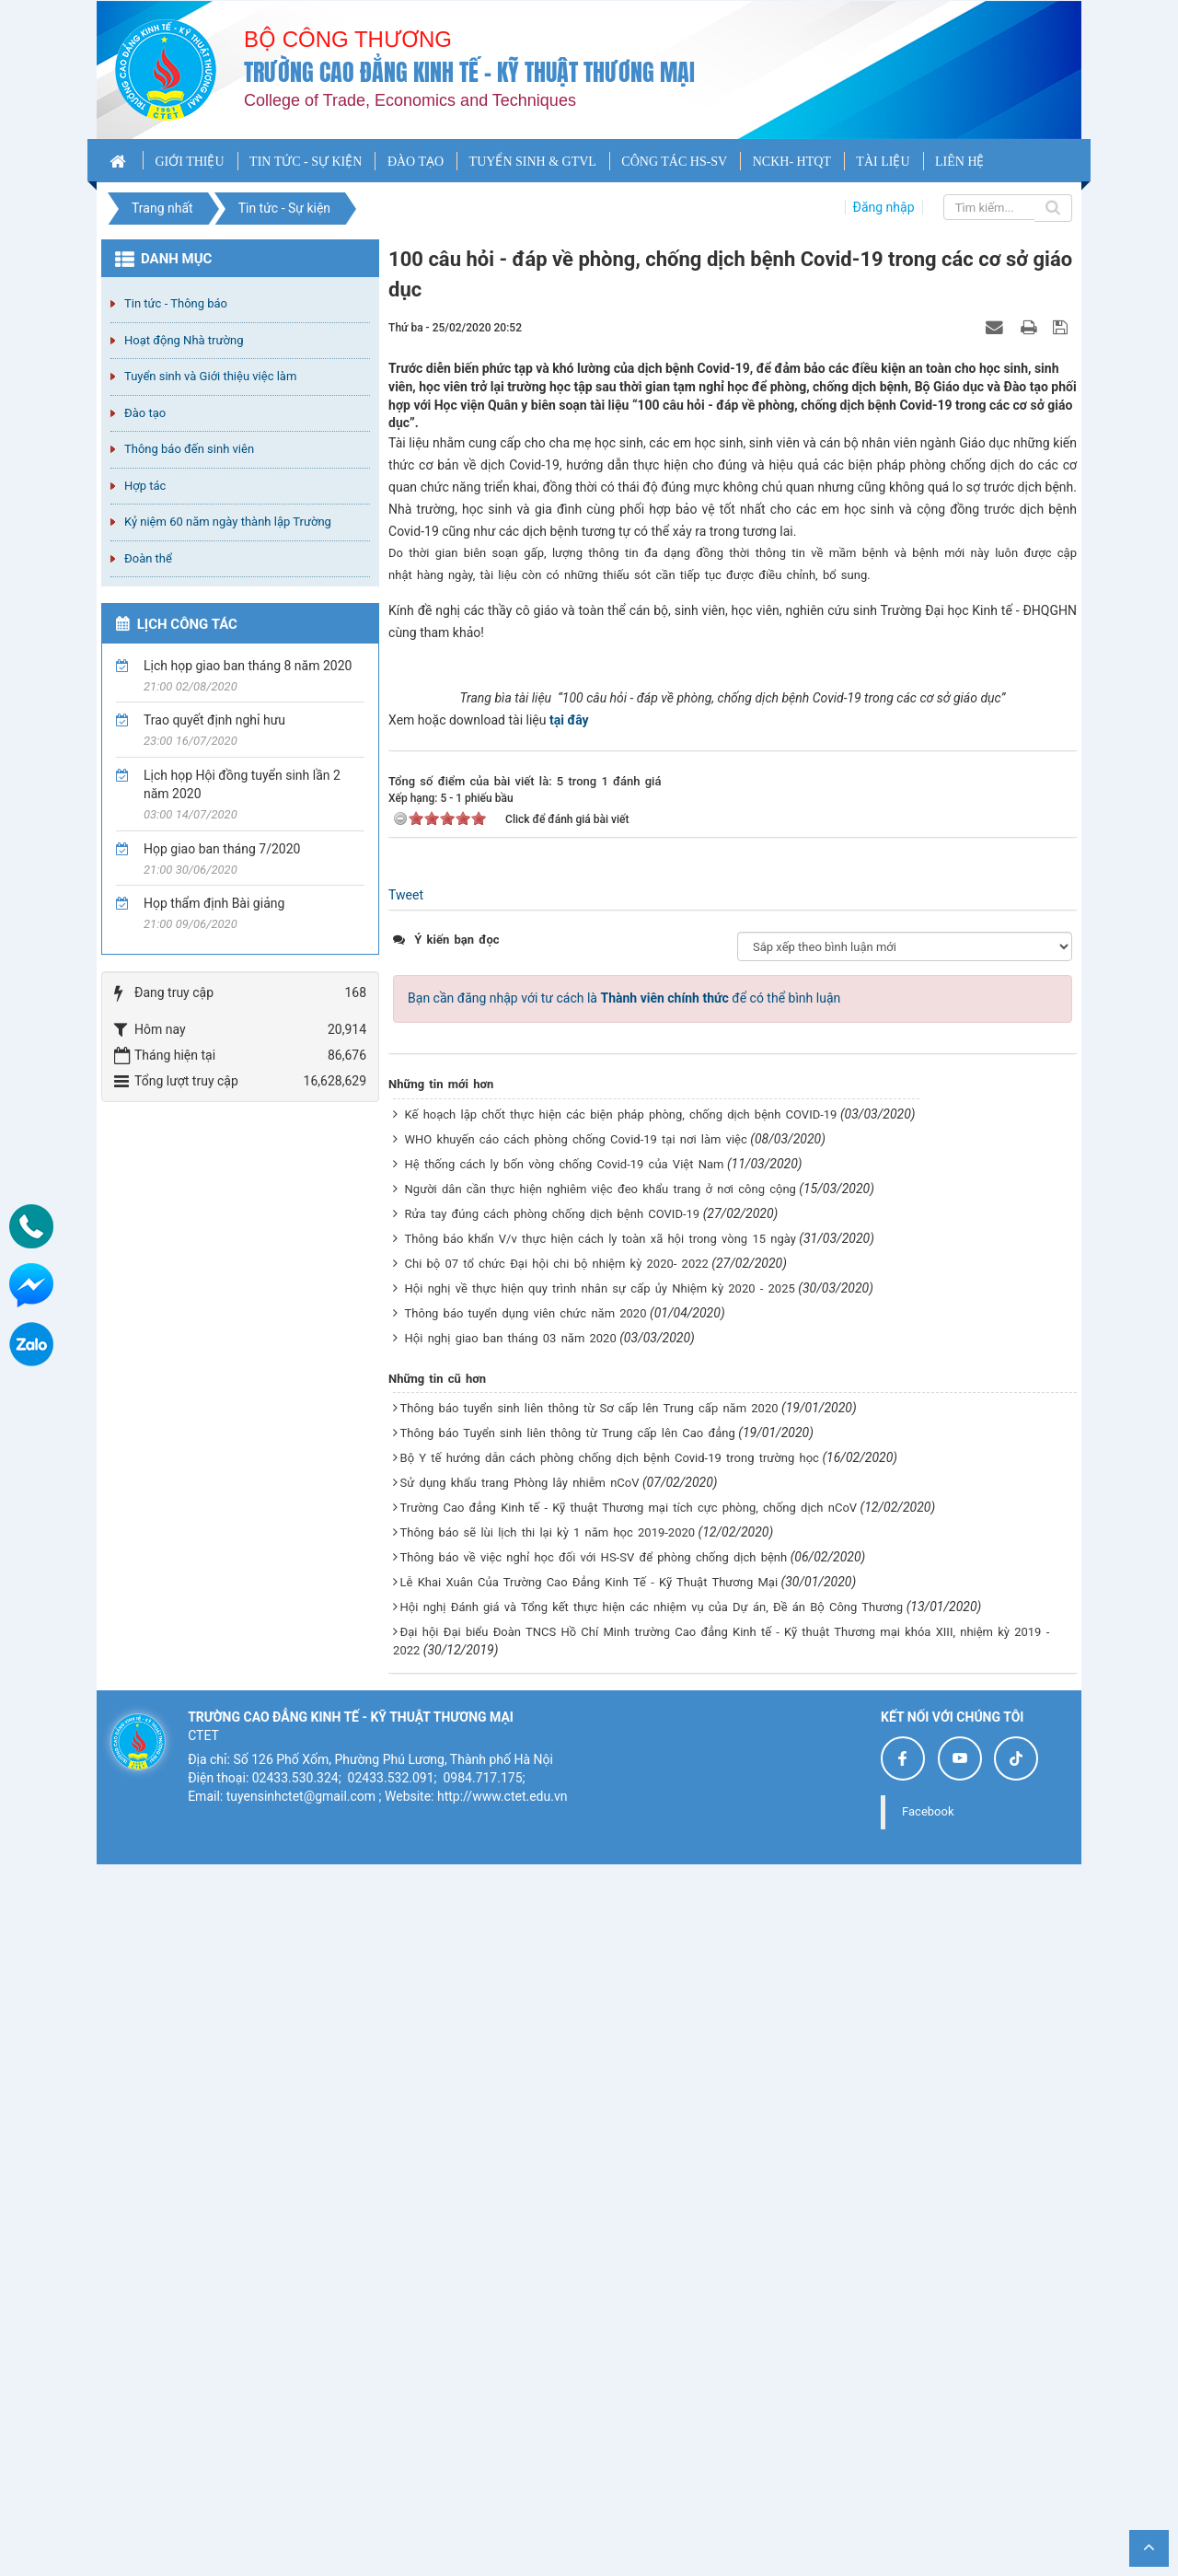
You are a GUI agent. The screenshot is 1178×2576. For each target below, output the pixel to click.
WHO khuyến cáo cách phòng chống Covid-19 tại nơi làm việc (576, 1851)
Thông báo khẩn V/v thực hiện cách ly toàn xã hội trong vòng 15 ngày (600, 1950)
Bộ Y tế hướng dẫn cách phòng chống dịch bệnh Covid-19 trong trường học (609, 2169)
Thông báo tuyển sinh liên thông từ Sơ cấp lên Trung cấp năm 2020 (589, 2120)
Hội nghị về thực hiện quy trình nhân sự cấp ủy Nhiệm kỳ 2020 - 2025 (600, 2000)
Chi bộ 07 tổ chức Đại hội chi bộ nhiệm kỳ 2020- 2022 (557, 1975)
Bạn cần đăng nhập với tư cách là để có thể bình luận (624, 1710)
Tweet (405, 1607)
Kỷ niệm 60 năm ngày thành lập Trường (227, 521)
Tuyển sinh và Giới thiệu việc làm (210, 376)
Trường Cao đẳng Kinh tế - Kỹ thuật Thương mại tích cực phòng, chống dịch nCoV (629, 2219)
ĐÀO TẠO (415, 161)
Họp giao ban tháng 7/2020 (222, 848)
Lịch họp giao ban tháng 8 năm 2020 (248, 665)
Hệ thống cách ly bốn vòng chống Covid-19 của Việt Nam (564, 1876)
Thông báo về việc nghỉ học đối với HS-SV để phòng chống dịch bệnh (594, 2269)
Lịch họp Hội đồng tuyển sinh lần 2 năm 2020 (242, 784)
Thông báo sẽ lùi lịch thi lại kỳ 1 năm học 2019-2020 (548, 2244)
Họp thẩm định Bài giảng (214, 903)
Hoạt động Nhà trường (183, 340)
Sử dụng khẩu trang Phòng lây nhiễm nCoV (520, 2194)
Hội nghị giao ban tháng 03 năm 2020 (511, 2050)
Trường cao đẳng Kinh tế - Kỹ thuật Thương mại (469, 72)
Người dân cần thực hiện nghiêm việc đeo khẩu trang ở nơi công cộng (600, 1901)
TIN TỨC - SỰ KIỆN (305, 161)
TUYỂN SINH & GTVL (532, 161)
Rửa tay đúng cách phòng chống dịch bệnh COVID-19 (552, 1925)
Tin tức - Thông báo (175, 303)
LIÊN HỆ (960, 161)
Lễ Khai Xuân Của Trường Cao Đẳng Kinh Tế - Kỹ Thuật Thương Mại (589, 2294)
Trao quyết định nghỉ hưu (214, 720)
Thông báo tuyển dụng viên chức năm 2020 (526, 2025)
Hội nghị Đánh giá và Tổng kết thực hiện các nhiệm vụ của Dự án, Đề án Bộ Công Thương (652, 2319)
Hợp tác (145, 486)
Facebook (927, 2523)
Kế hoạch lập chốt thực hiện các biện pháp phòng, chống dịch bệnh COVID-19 (621, 1826)
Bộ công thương (348, 39)
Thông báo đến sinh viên (189, 449)
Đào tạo (145, 413)
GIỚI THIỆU (189, 161)
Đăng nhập (884, 207)
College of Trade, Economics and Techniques (410, 100)
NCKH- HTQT (792, 161)
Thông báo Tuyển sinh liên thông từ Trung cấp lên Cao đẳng (567, 2145)
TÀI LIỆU (882, 161)
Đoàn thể (148, 558)
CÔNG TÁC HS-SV (674, 161)
